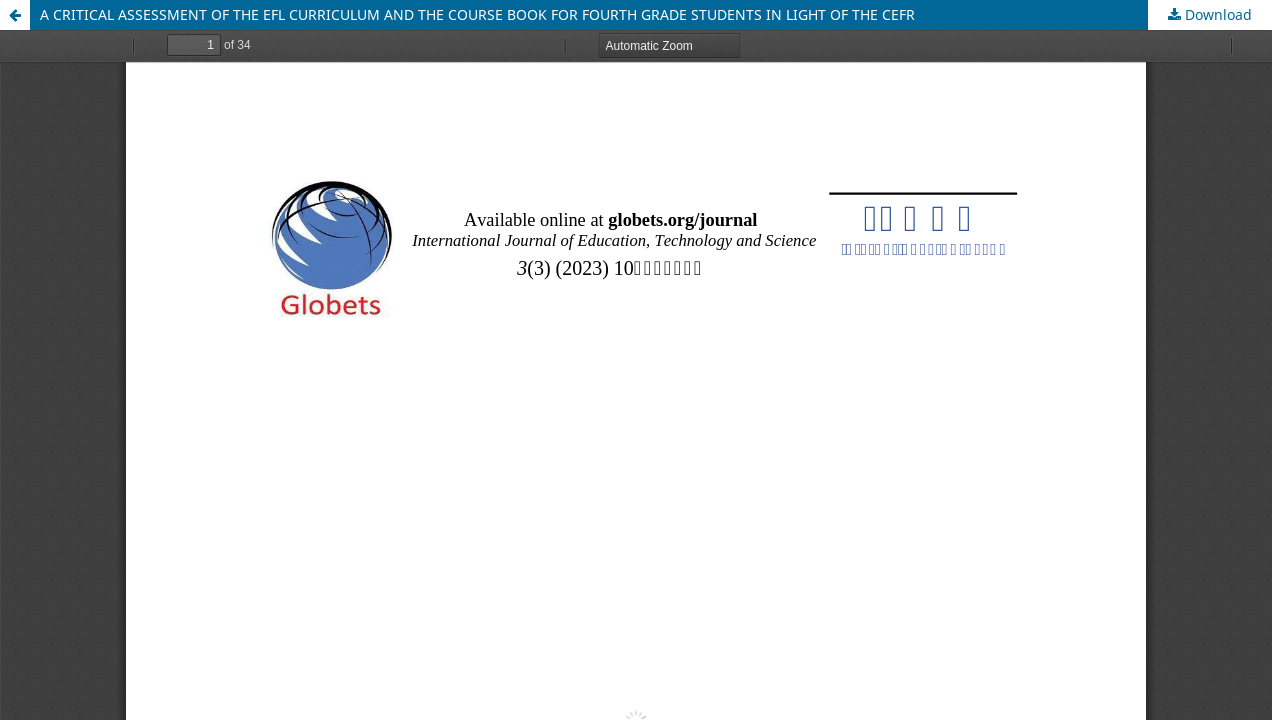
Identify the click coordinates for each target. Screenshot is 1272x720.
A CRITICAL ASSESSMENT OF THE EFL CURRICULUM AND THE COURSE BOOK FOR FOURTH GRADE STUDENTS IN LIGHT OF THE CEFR (477, 14)
